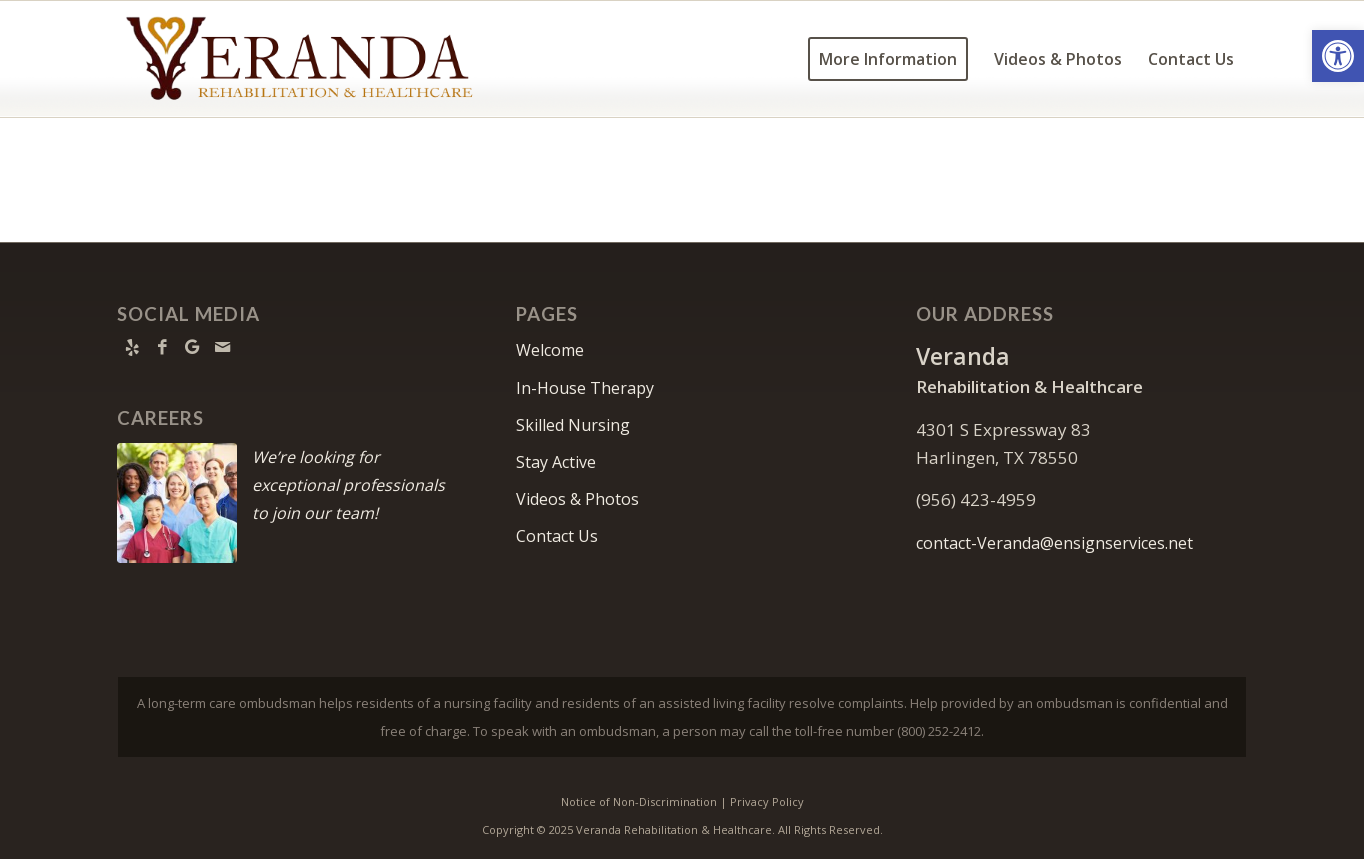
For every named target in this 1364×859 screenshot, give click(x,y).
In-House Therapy (585, 388)
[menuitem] (888, 59)
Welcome (550, 350)
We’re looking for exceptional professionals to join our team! (348, 485)
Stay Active (556, 462)
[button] (1338, 56)
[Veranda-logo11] (300, 59)
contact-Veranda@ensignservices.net (1054, 543)
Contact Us (557, 536)
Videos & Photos (577, 499)
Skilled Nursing (573, 425)
